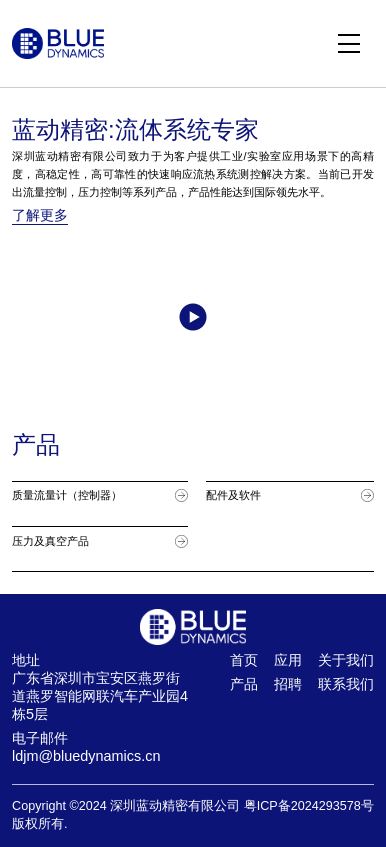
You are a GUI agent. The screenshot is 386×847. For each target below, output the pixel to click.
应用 (288, 660)
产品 (244, 684)
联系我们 (346, 684)
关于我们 (346, 660)
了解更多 (40, 215)
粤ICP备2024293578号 (309, 806)
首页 (244, 660)
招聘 (288, 684)
